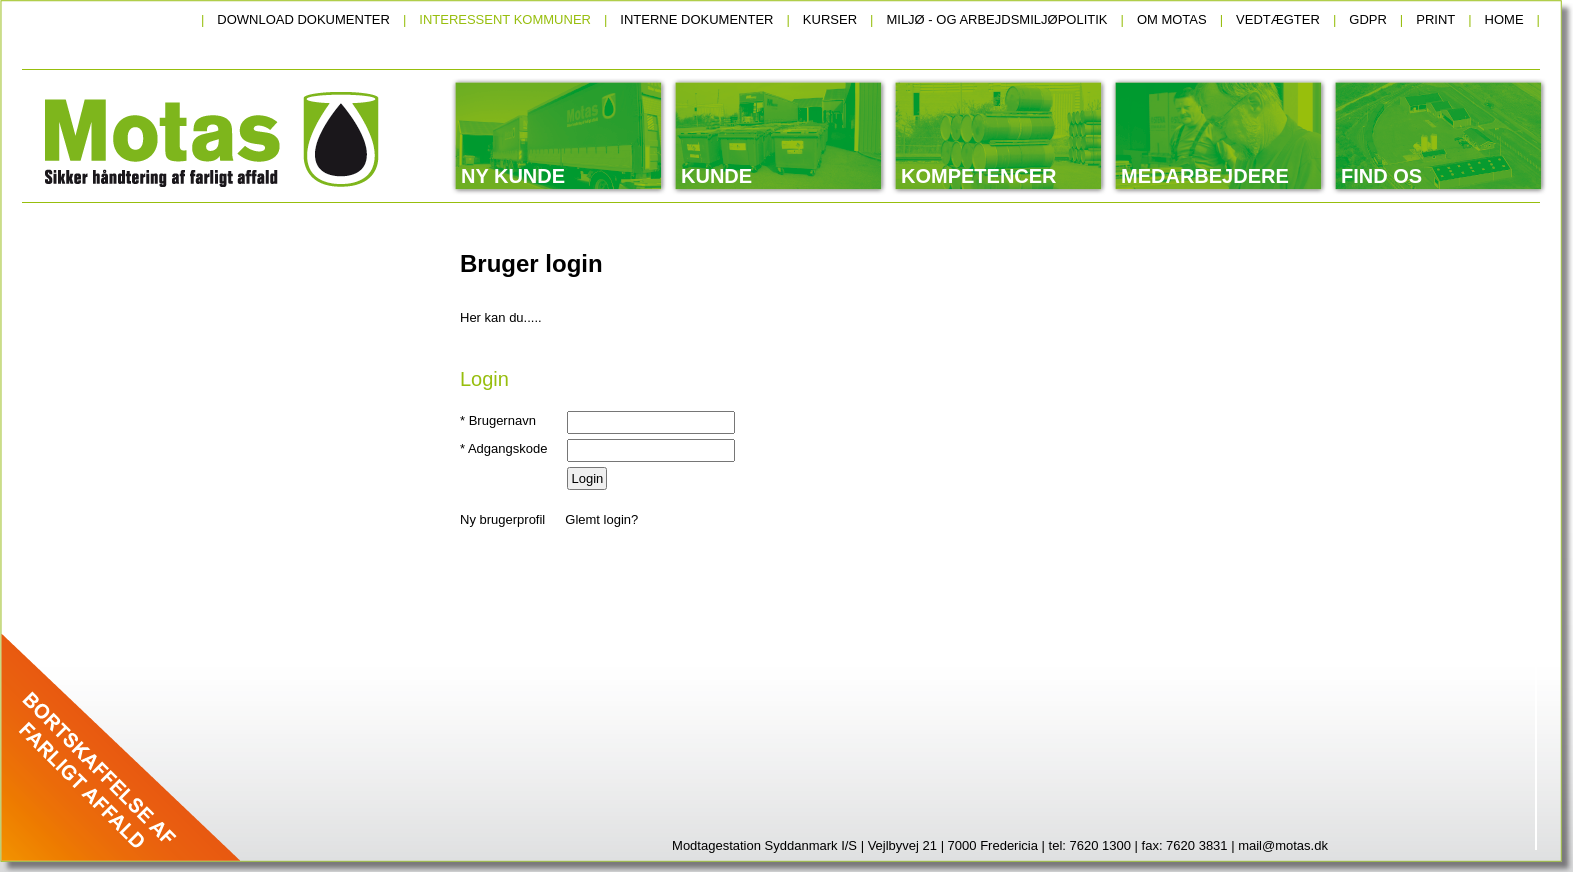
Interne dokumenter (696, 19)
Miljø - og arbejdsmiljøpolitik (996, 19)
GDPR (1368, 19)
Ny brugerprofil (502, 519)
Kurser (830, 19)
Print (1435, 19)
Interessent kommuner (505, 19)
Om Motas (1172, 19)
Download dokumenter (303, 19)
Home (1504, 19)
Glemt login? (601, 519)
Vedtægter (1278, 19)
